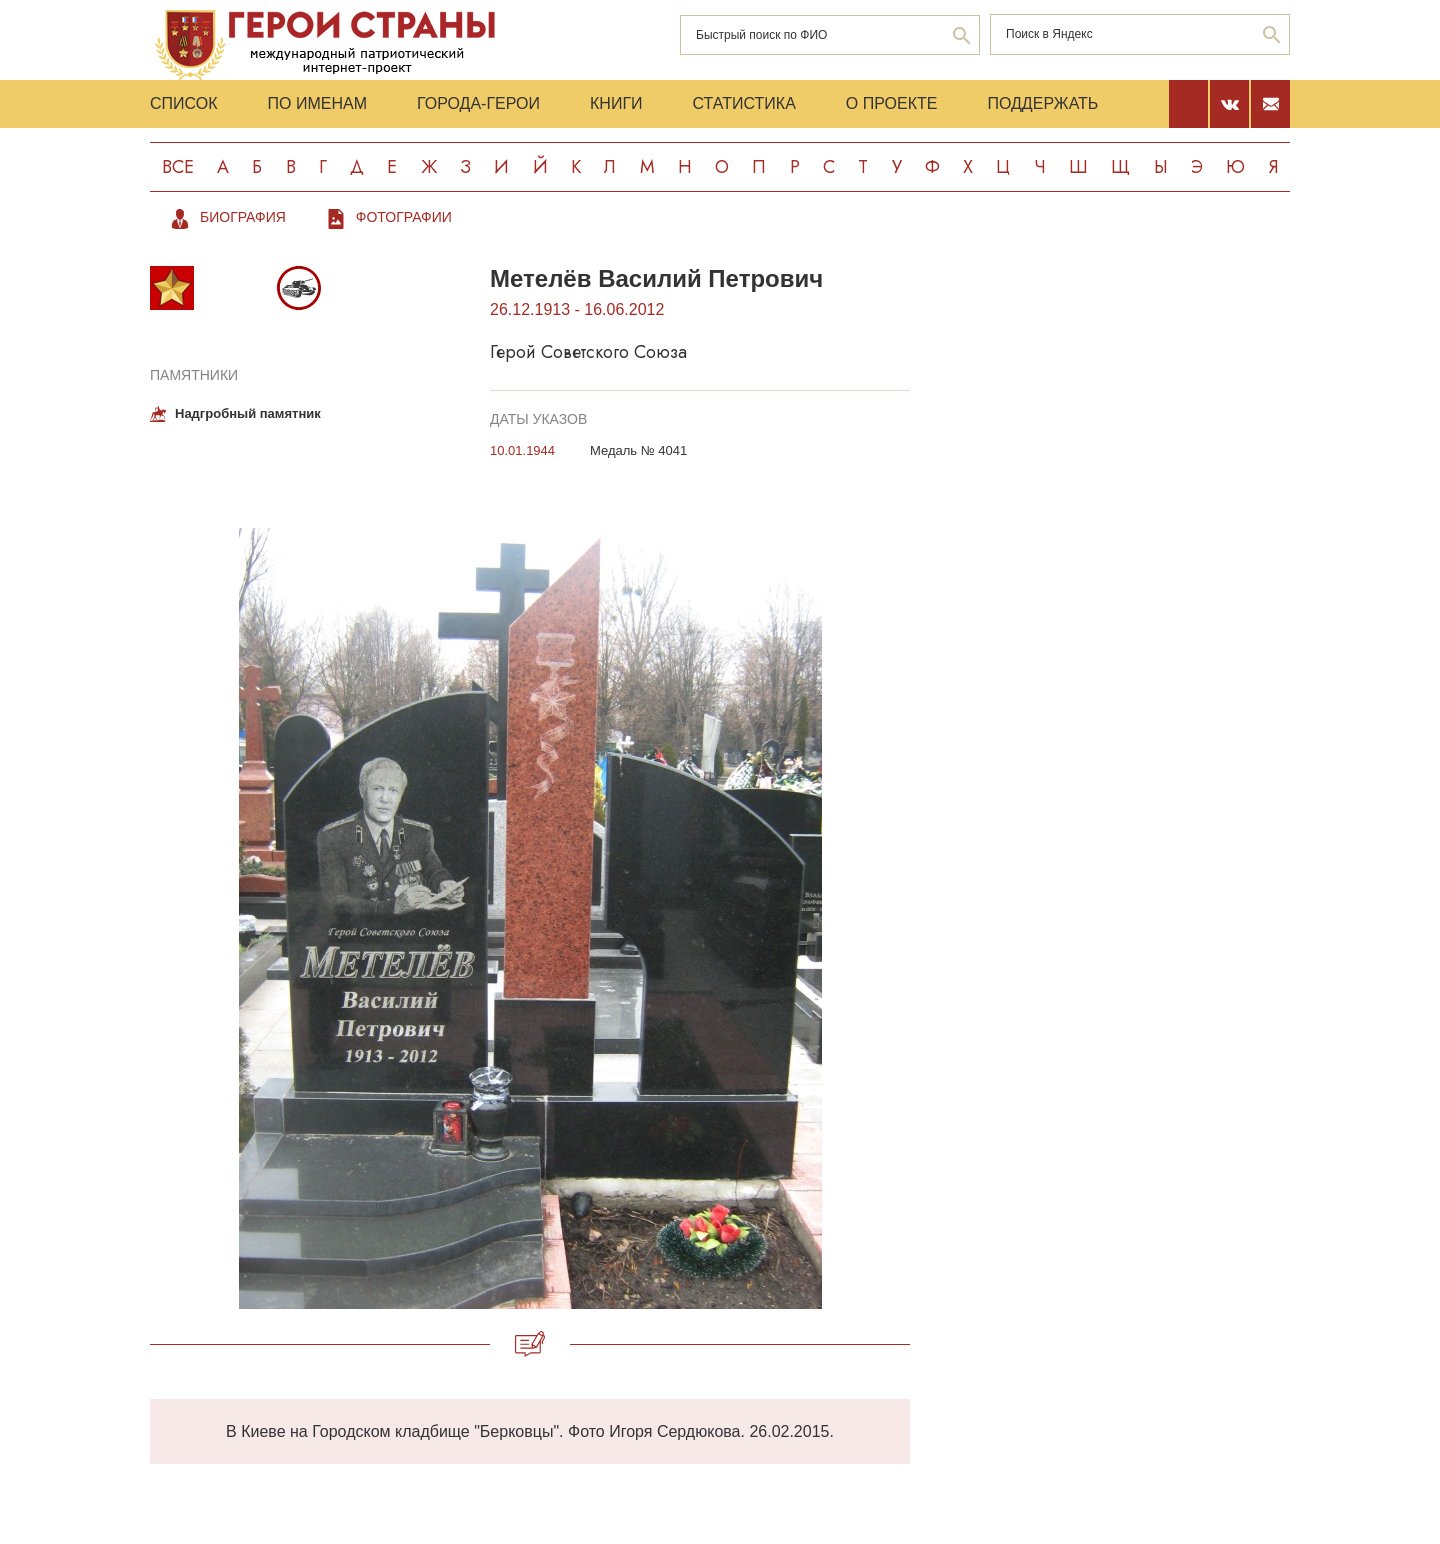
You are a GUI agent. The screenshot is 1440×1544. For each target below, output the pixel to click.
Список (184, 103)
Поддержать (1042, 103)
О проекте (892, 103)
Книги (616, 103)
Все (178, 167)
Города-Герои (478, 103)
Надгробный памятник (248, 413)
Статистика (744, 103)
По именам (317, 103)
